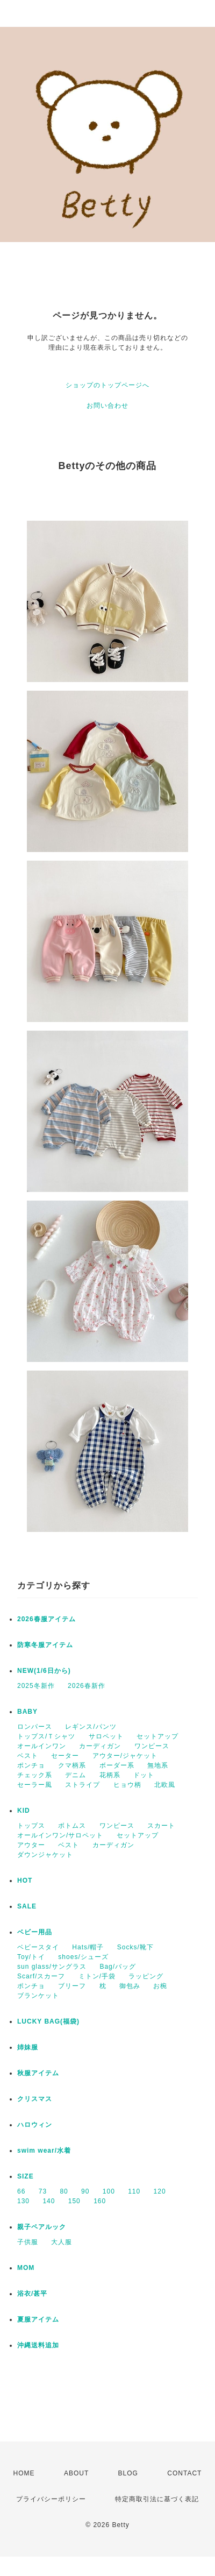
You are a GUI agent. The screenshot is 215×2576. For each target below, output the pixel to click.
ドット (143, 1775)
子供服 (27, 2242)
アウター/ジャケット (124, 1755)
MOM (25, 2268)
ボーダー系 (116, 1765)
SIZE (25, 2176)
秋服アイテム (38, 2073)
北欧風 (164, 1785)
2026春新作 (86, 1686)
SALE (27, 1906)
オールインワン (41, 1746)
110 (134, 2191)
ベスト (27, 1755)
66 (21, 2191)
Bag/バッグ (117, 1966)
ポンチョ (31, 1765)
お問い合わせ (107, 405)
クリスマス (34, 2099)
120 (160, 2191)
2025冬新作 (36, 1686)
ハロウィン (34, 2124)
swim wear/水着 (44, 2150)
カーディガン (100, 1746)
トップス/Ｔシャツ (46, 1736)
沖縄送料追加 (38, 2345)
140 (48, 2201)
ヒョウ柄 (127, 1785)
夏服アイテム (38, 2319)
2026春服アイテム (46, 1619)
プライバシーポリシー (51, 2499)
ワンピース (151, 1746)
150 (74, 2201)
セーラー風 (34, 1785)
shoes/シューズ (83, 1957)
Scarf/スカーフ (41, 1976)
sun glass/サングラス (52, 1966)
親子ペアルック (41, 2227)
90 (85, 2191)
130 (23, 2201)
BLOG (128, 2473)
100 (109, 2191)
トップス (31, 1825)
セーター (65, 1755)
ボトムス (72, 1825)
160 (100, 2201)
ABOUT (76, 2473)
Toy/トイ (31, 1957)
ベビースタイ (38, 1947)
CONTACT (184, 2473)
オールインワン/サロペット (60, 1835)
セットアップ (157, 1736)
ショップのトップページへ (107, 385)
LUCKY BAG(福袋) (48, 2021)
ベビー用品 (34, 1932)
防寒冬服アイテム (45, 1645)
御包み (129, 1986)
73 (43, 2191)
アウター (31, 1845)
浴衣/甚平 (32, 2293)
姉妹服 (27, 2047)
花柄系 (109, 1775)
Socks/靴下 (135, 1947)
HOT (24, 1880)
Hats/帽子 (88, 1947)
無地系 (157, 1765)
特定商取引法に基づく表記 (157, 2499)
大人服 (61, 2242)
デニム (75, 1775)
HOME (24, 2473)
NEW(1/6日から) (44, 1670)
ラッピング (145, 1976)
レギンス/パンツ (90, 1726)
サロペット (106, 1736)
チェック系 (34, 1775)
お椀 (160, 1986)
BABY (27, 1711)
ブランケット (38, 1995)
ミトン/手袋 (97, 1976)
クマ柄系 (72, 1765)
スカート (161, 1825)
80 (64, 2191)
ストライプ (82, 1785)
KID (23, 1810)
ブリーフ (72, 1986)
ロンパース (34, 1726)
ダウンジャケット (45, 1854)
